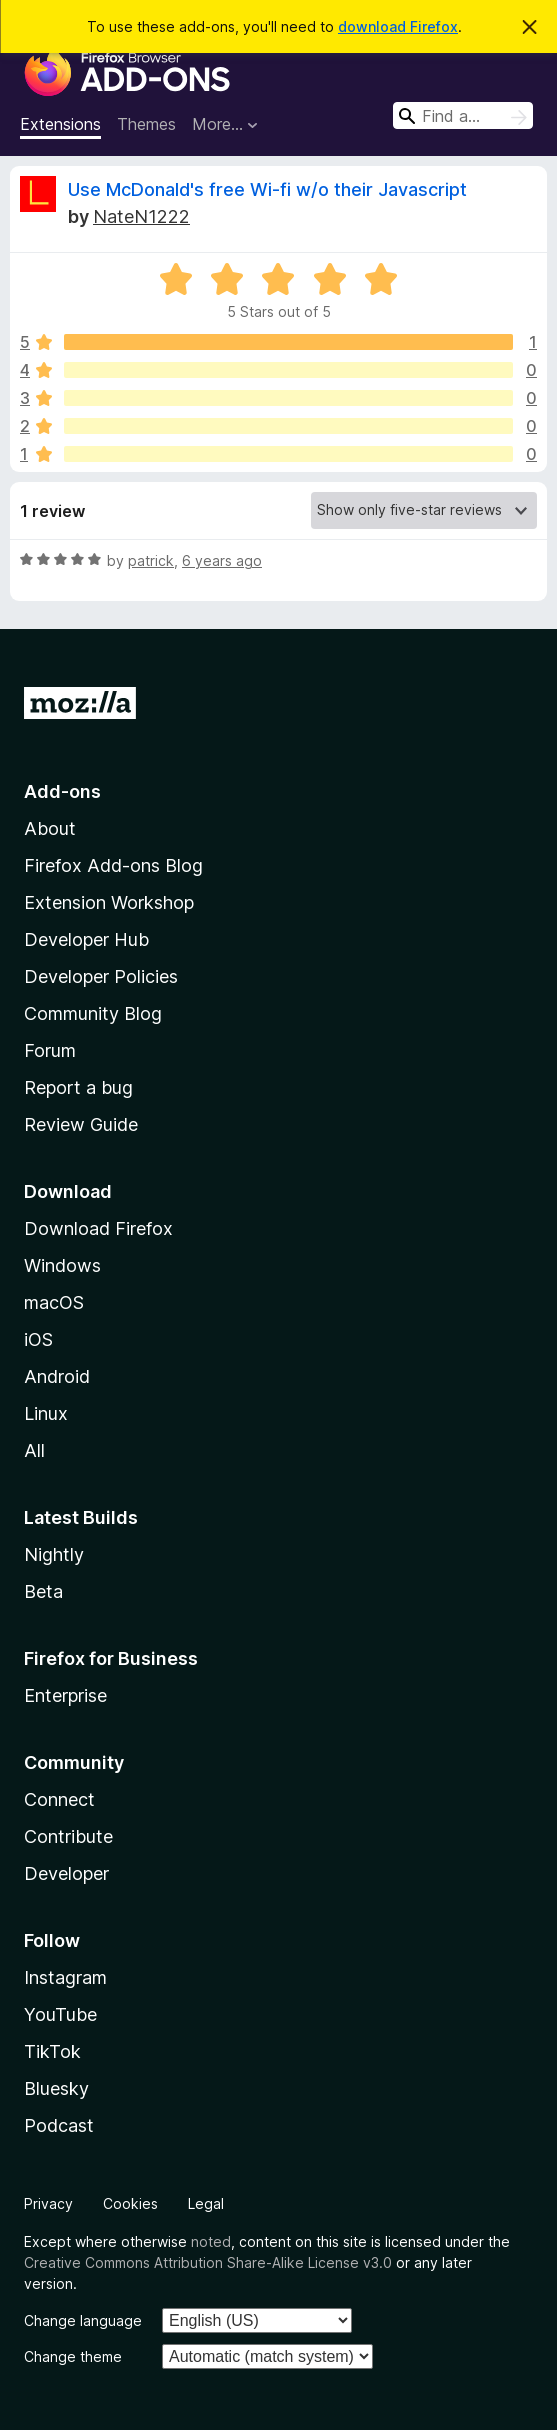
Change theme (73, 2356)
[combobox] (463, 115)
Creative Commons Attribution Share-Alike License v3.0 (208, 2262)
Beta (43, 1591)
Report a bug (78, 1087)
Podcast (59, 2125)
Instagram (65, 1977)
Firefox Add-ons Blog (113, 865)
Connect (59, 1799)
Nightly (54, 1554)
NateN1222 (141, 216)
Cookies (130, 2203)
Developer (66, 1873)
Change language (83, 2320)
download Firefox (398, 26)
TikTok (52, 2051)
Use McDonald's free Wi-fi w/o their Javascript (267, 189)
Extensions (60, 124)
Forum (50, 1050)
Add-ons (62, 791)
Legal (206, 2203)
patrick (151, 560)
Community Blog (93, 1013)
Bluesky (56, 2088)
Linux (46, 1413)
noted (211, 2241)
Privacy (48, 2203)
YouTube (60, 2014)
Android (57, 1376)
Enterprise (65, 1695)
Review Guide (81, 1124)
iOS (38, 1339)
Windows (62, 1265)
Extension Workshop (109, 902)
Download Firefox (98, 1228)
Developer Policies (101, 976)
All (34, 1450)
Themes (146, 124)
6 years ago (222, 560)
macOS (54, 1302)
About (50, 828)
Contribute (68, 1836)
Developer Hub (86, 939)
